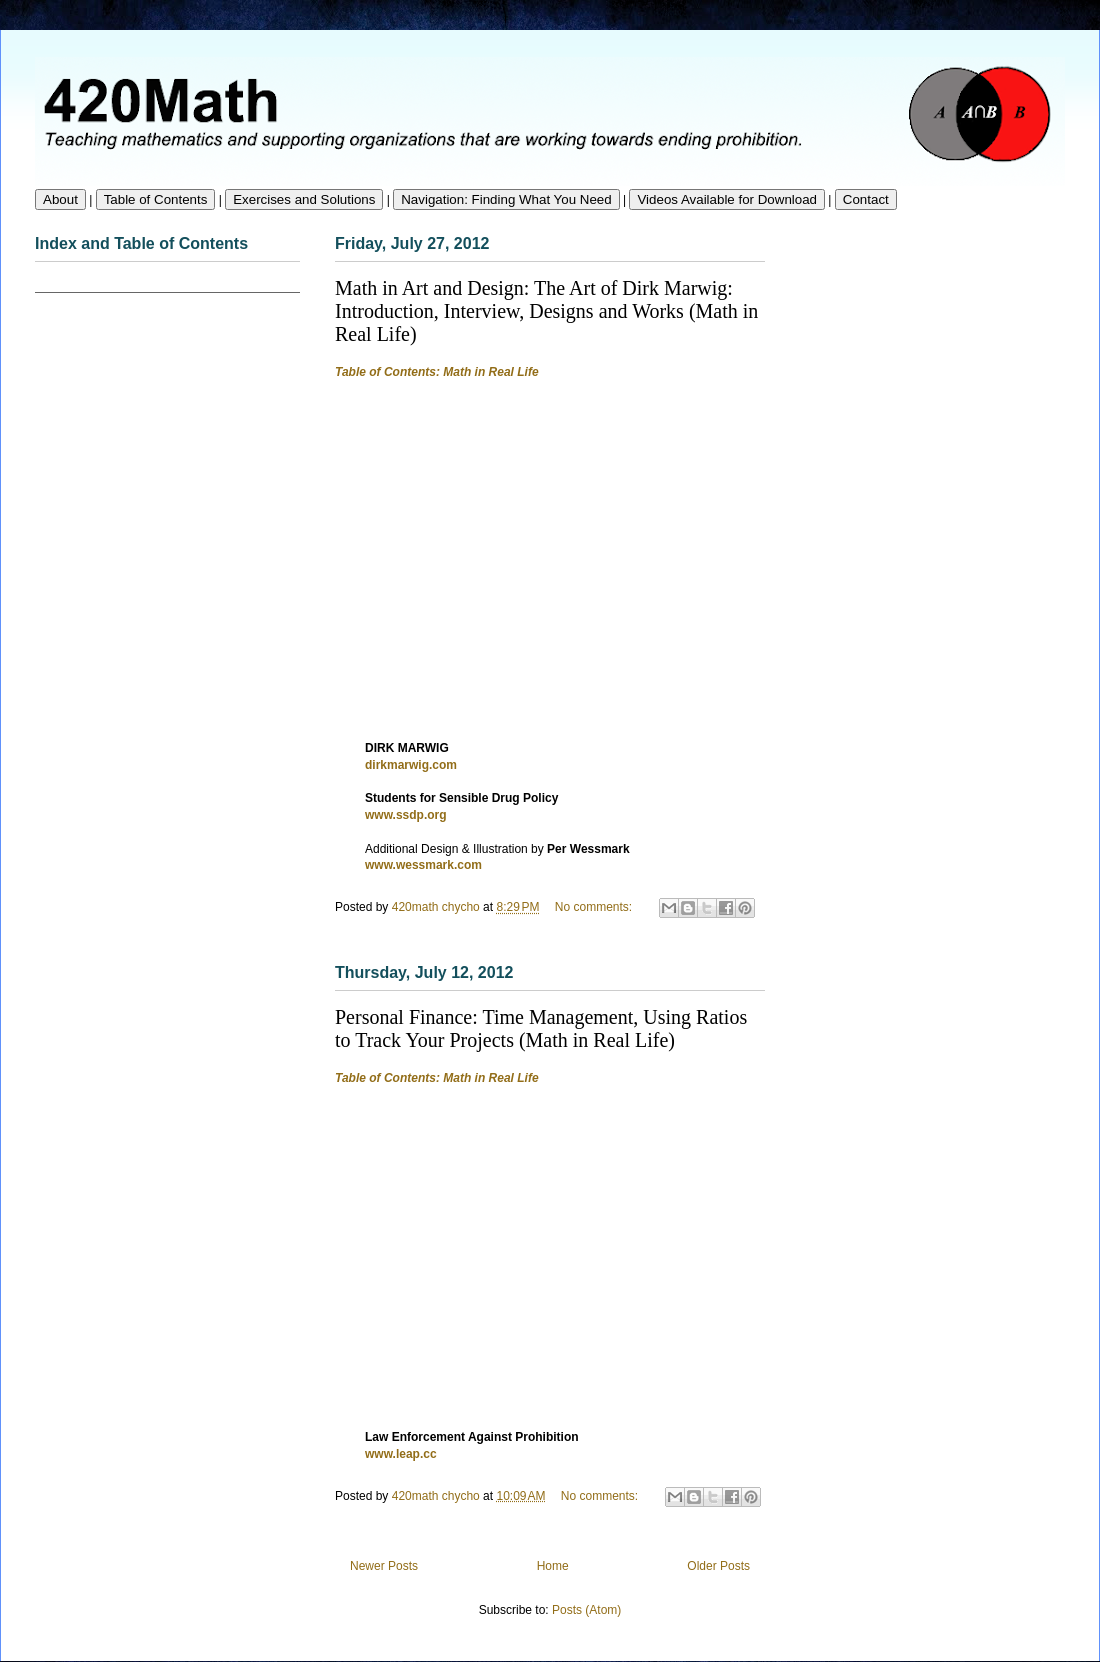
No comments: (595, 907)
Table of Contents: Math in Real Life (437, 372)
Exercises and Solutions (304, 199)
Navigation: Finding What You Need (506, 199)
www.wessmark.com (423, 865)
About (60, 199)
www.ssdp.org (406, 815)
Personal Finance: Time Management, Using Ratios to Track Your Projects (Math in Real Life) (541, 1028)
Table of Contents (156, 199)
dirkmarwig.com (411, 765)
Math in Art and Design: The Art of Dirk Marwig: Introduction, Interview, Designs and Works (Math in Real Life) (546, 311)
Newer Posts (384, 1566)
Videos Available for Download (727, 199)
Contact (866, 199)
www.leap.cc (401, 1454)
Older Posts (718, 1566)
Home (553, 1566)
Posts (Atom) (586, 1610)
